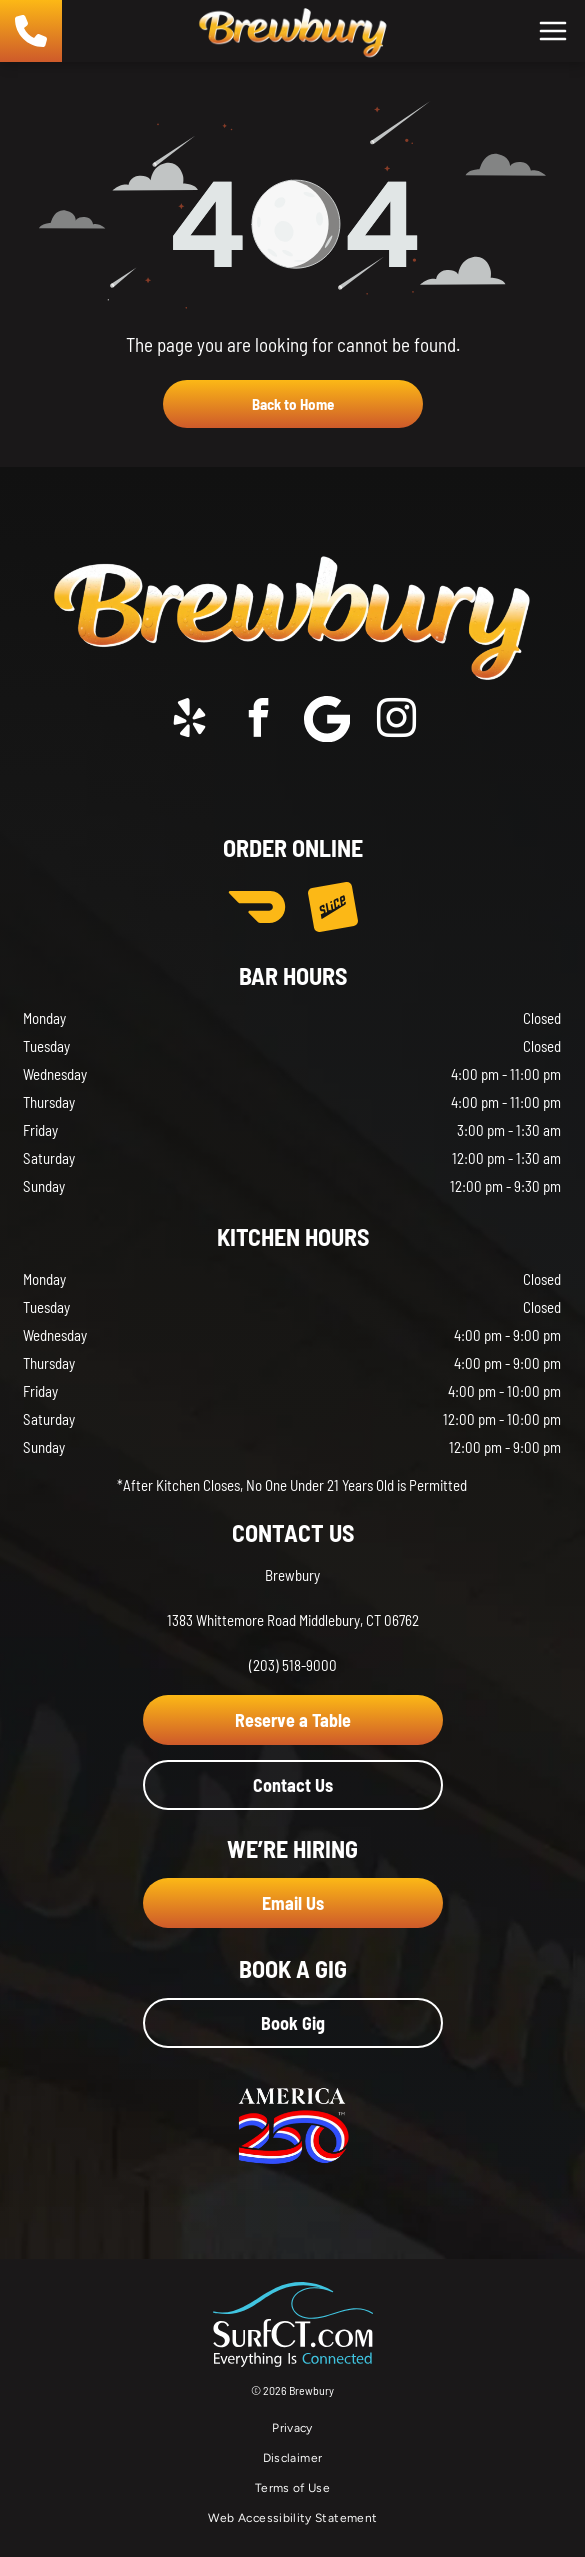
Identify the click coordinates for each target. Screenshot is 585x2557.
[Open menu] (553, 31)
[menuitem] (292, 2428)
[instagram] (396, 721)
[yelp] (189, 721)
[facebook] (258, 721)
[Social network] (327, 721)
